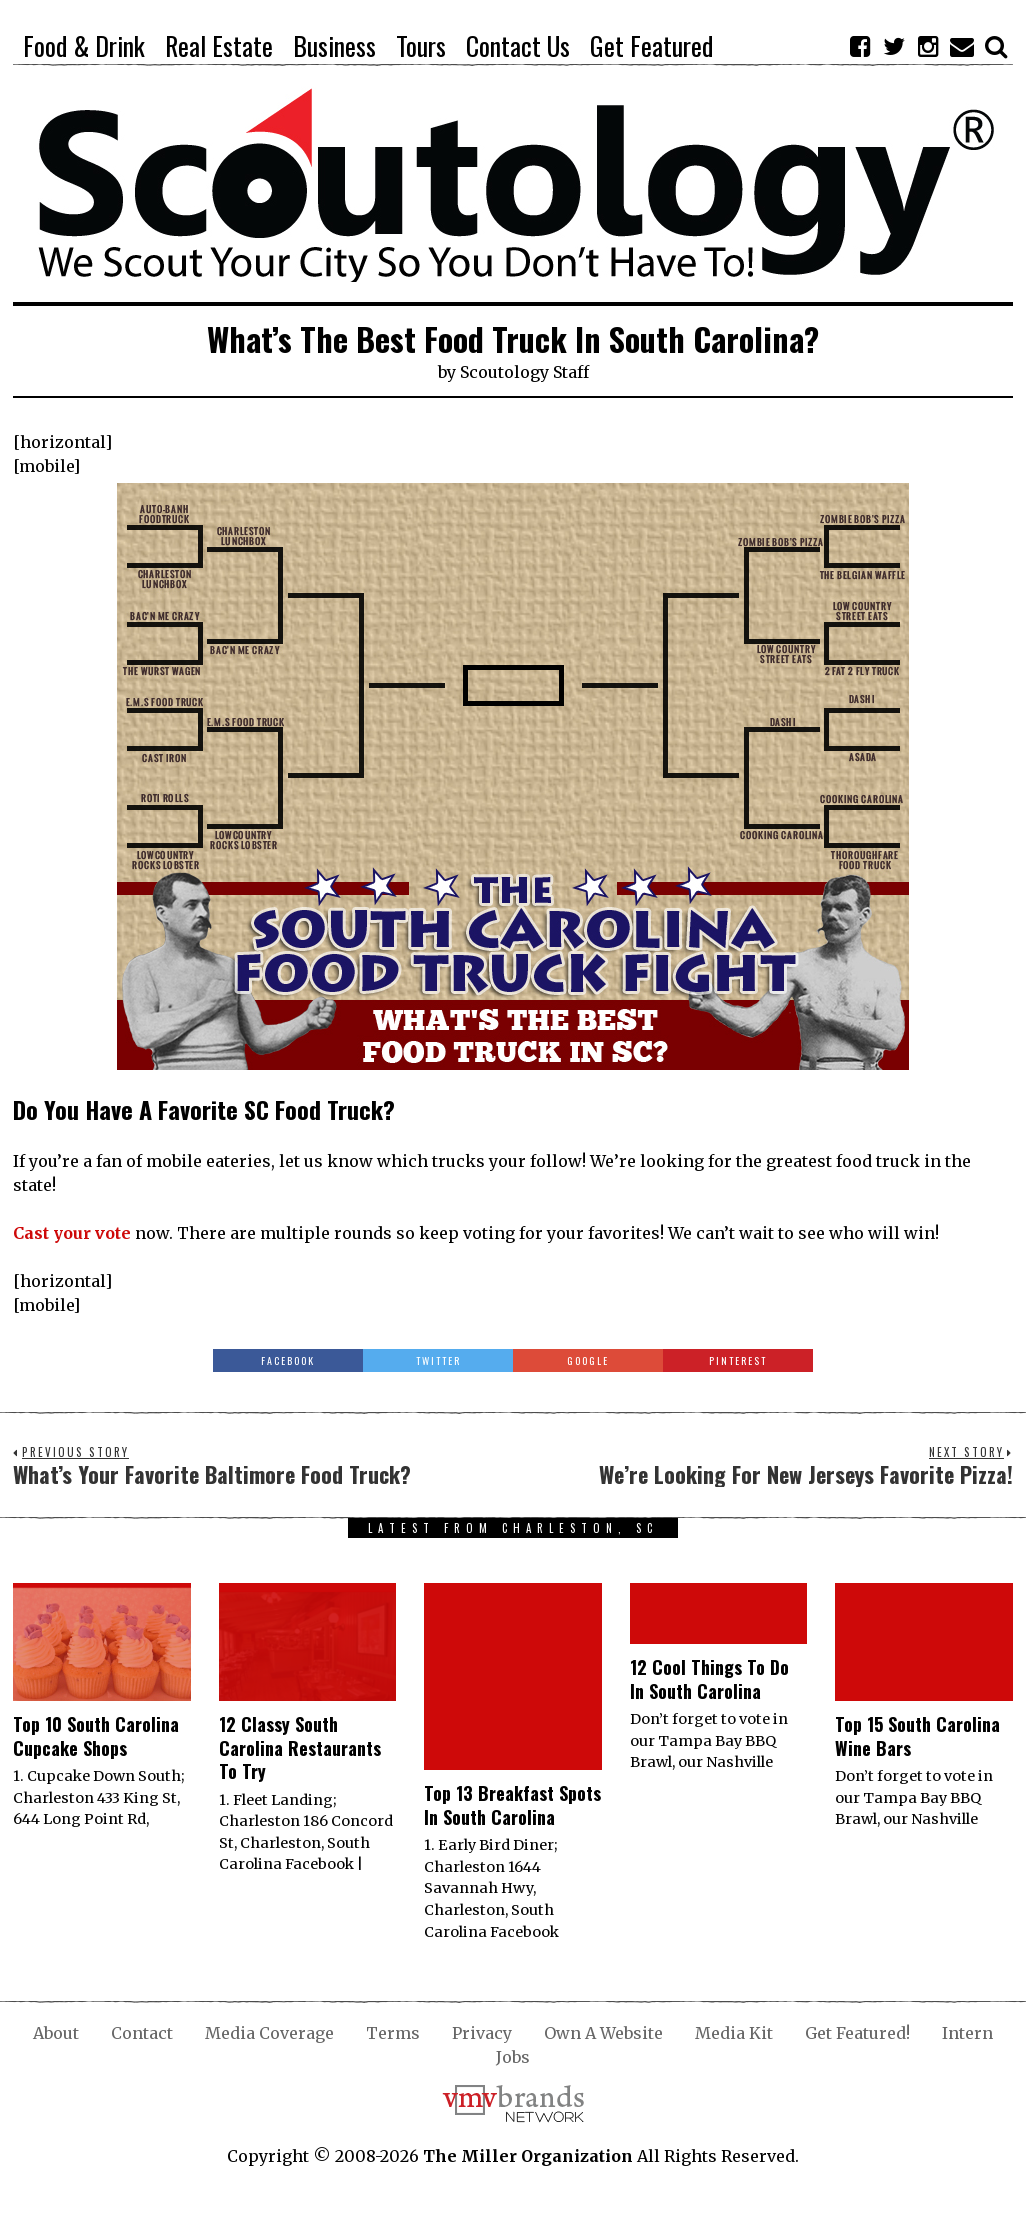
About (56, 2033)
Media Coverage (269, 2033)
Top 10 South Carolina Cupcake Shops (96, 1735)
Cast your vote (72, 1233)
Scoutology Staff (524, 372)
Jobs (513, 2057)
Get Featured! (857, 2033)
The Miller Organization (528, 2156)
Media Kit (734, 2033)
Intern (967, 2033)
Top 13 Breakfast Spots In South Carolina (512, 1804)
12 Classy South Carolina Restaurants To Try (300, 1747)
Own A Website (603, 2033)
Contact (142, 2033)
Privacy (482, 2033)
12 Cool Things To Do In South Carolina (709, 1678)
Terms (393, 2033)
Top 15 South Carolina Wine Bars (917, 1735)
